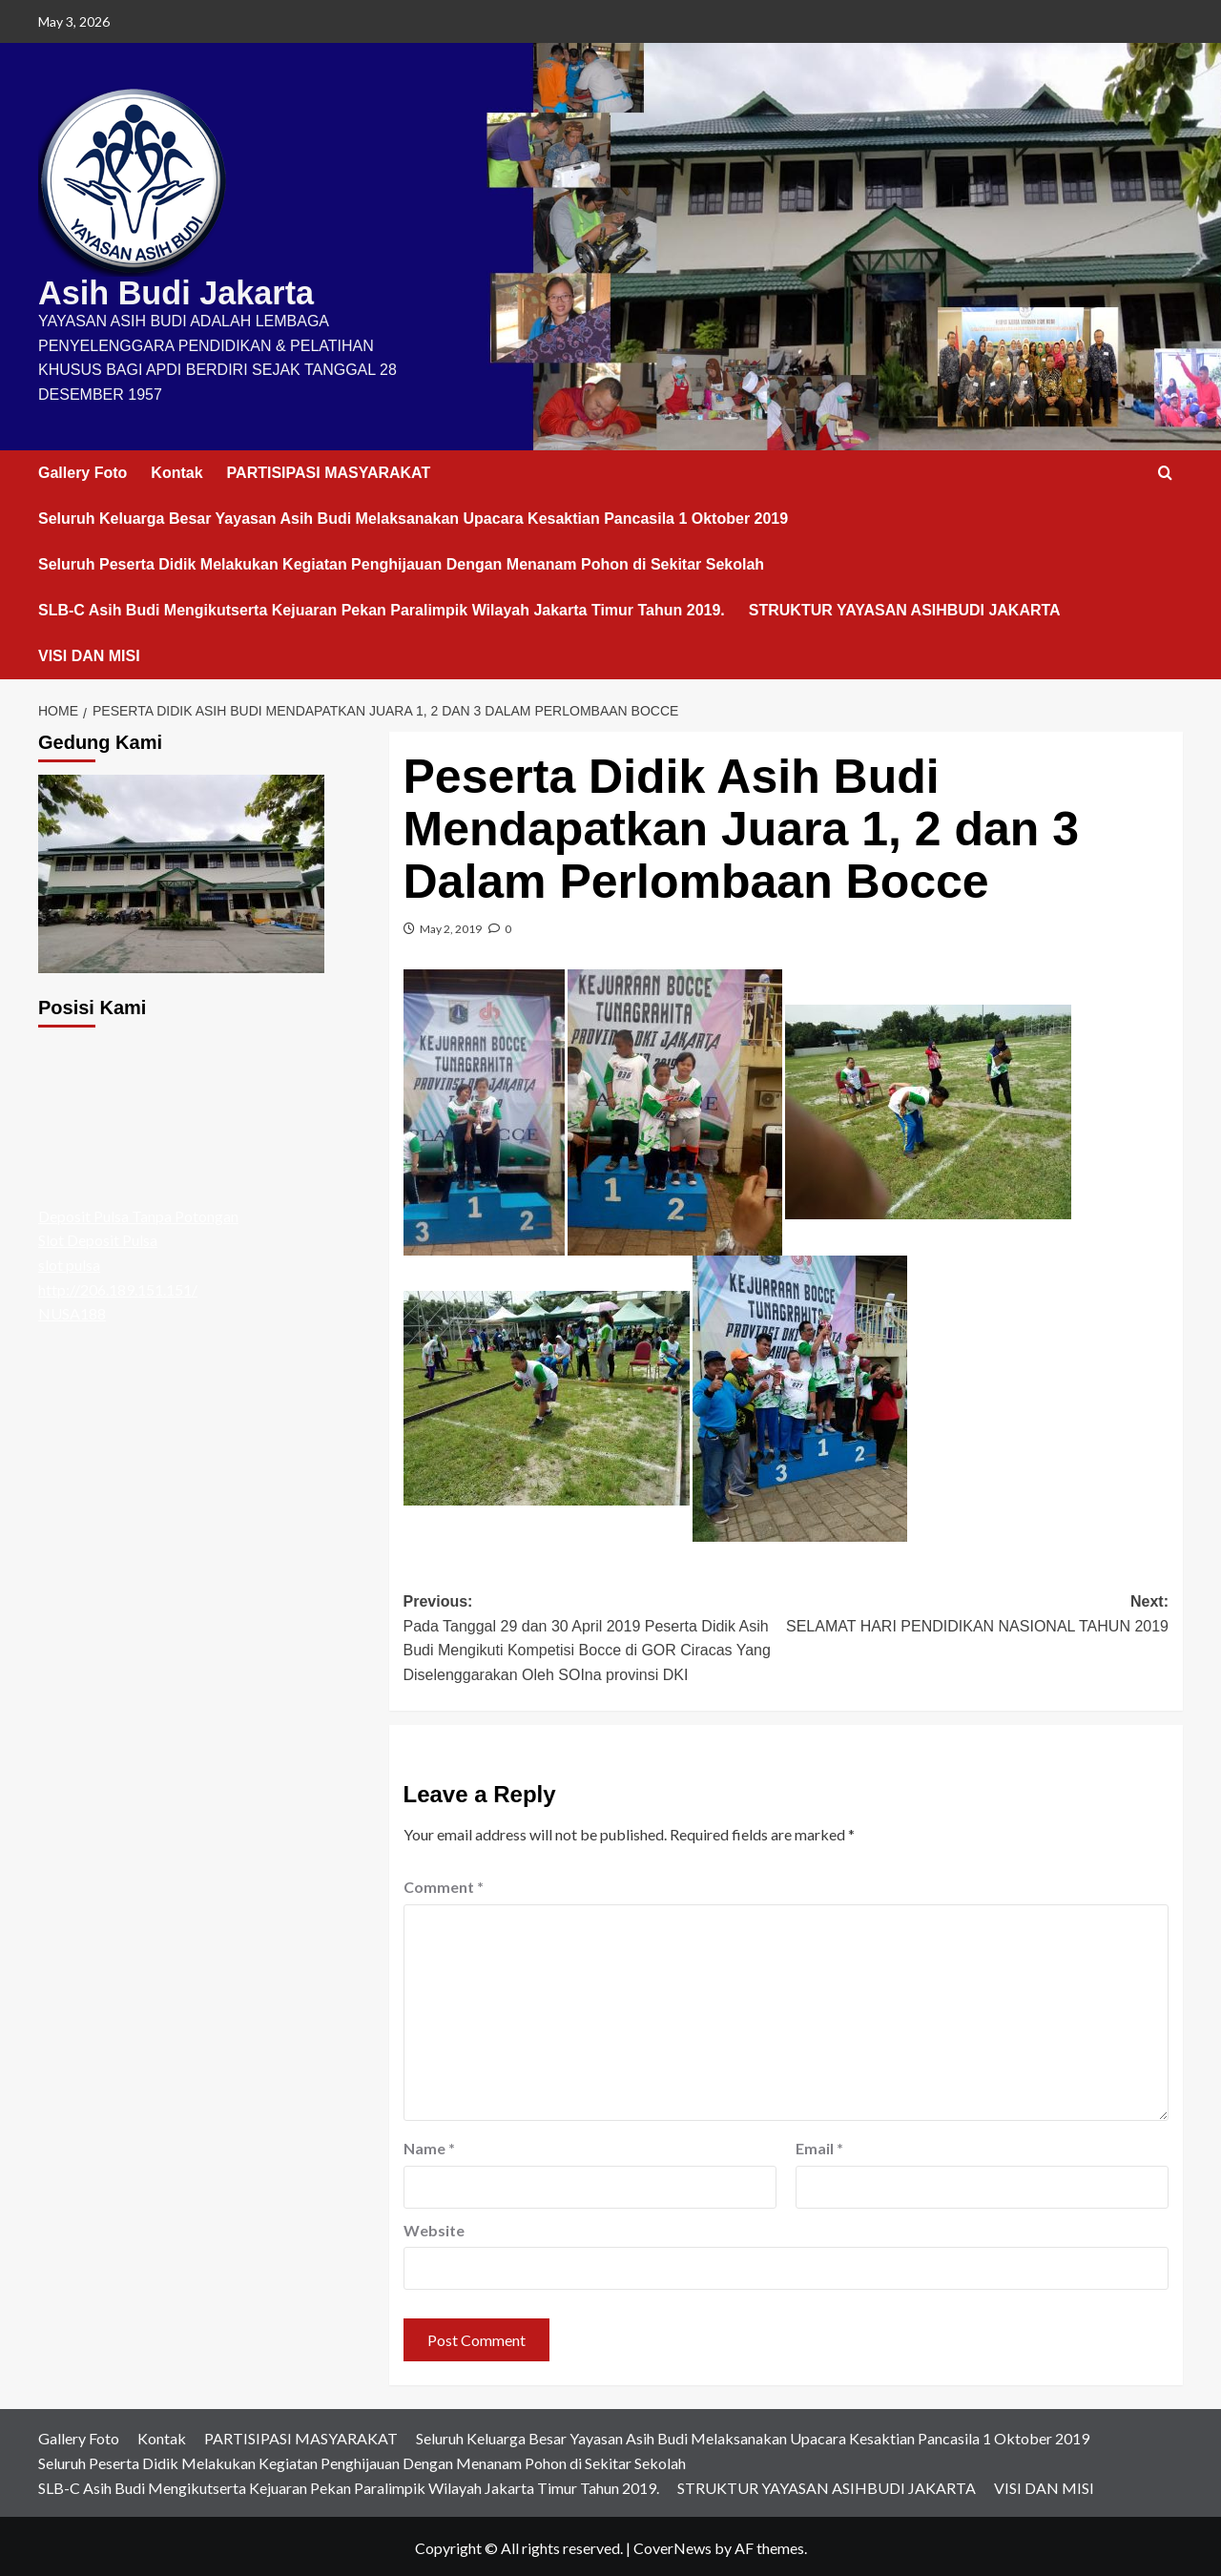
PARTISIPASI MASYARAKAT (329, 468)
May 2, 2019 (451, 925)
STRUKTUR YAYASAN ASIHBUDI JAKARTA (905, 605)
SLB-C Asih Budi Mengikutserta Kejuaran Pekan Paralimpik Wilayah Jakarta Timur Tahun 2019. (381, 605)
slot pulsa (69, 1261)
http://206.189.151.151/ (117, 1285)
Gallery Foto (82, 468)
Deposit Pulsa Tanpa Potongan (138, 1212)
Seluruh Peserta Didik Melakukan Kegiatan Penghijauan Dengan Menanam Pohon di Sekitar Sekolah (401, 559)
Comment (444, 1883)
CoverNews (672, 2544)
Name (429, 2144)
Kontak (176, 468)
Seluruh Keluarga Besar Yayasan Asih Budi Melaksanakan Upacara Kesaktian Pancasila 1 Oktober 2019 (413, 514)
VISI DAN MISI (89, 651)
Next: (977, 1611)
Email (819, 2144)
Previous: (595, 1636)
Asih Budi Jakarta (158, 290)
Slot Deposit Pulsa (97, 1236)
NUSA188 (72, 1309)
